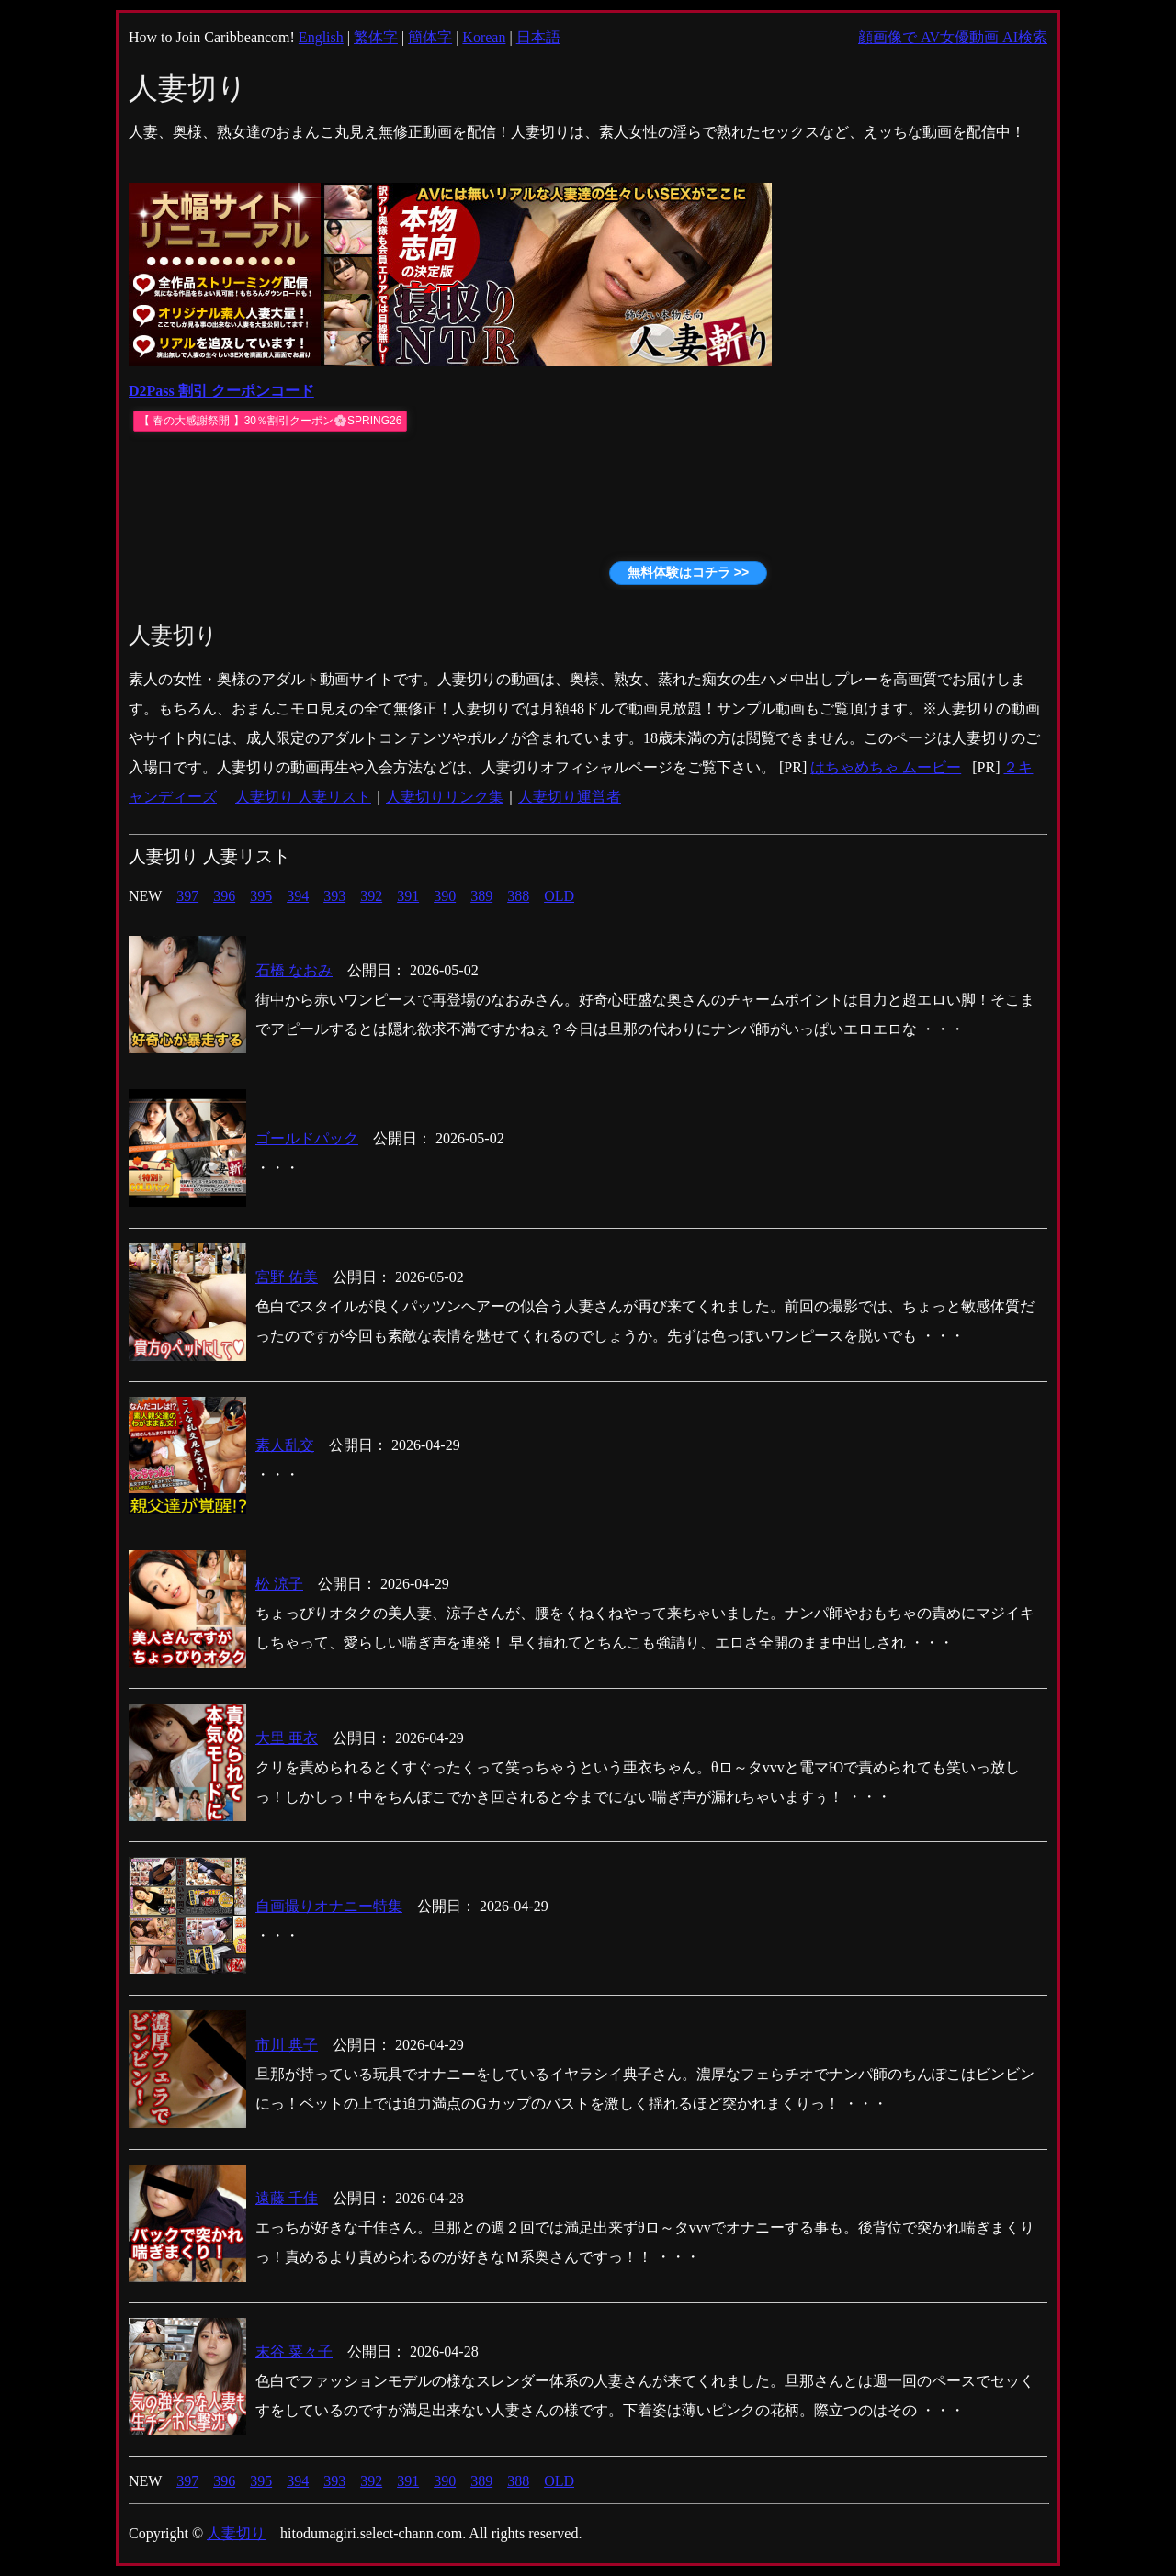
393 (334, 896)
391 (408, 896)
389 (481, 896)
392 (371, 896)
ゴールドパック (306, 1138)
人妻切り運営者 (569, 796)
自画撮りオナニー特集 (328, 1906)
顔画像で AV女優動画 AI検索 (952, 37)
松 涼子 (279, 1584)
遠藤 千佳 (286, 2198)
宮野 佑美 (286, 1277)
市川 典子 (286, 2045)
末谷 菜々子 (294, 2351)
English (321, 37)
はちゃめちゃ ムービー (885, 767)
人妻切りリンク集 (444, 796)
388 (518, 896)
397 (187, 896)
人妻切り (236, 2533)
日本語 (538, 37)
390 (445, 896)
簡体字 (430, 37)
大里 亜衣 (286, 1738)
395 (261, 896)
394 (298, 896)
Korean (483, 37)
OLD (559, 896)
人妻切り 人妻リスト (303, 796)
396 (224, 896)
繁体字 (376, 37)
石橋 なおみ (294, 970)
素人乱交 (284, 1445)
